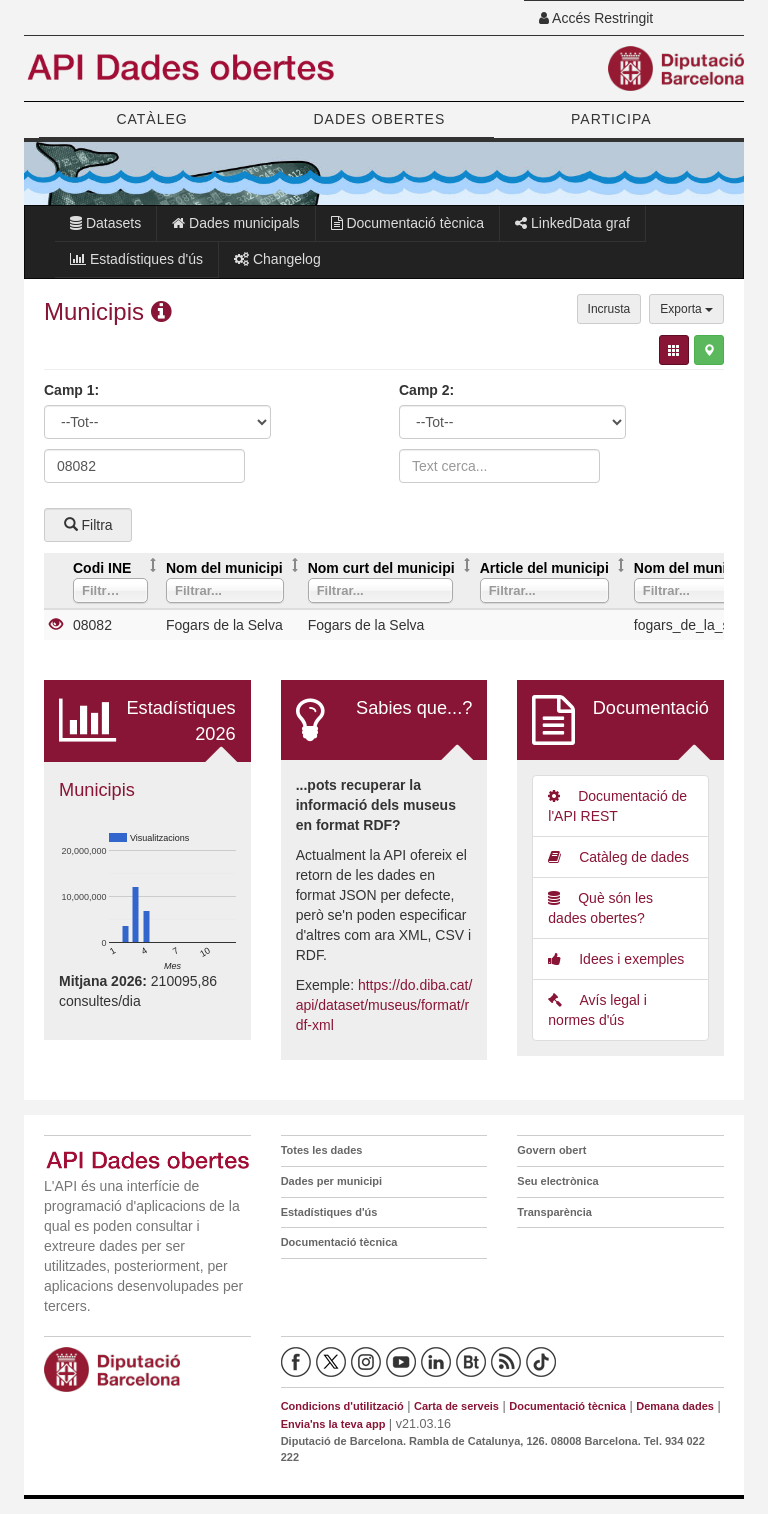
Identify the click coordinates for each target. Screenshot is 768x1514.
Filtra (88, 525)
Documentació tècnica (408, 223)
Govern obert (551, 1150)
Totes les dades (322, 1150)
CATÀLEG (151, 119)
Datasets (105, 223)
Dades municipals (235, 223)
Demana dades (675, 1406)
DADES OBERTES (379, 119)
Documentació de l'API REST (617, 806)
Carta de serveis (456, 1406)
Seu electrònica (557, 1181)
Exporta (686, 309)
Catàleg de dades (618, 857)
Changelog (277, 259)
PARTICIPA (611, 119)
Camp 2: (426, 390)
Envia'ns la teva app (333, 1424)
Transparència (554, 1212)
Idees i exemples (616, 959)
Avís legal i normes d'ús (597, 1010)
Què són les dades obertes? (600, 908)
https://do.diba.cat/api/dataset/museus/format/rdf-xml (384, 1005)
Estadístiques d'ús (136, 259)
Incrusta (609, 309)
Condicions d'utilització (342, 1406)
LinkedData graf (572, 223)
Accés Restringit (596, 18)
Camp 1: (71, 390)
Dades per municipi (331, 1181)
